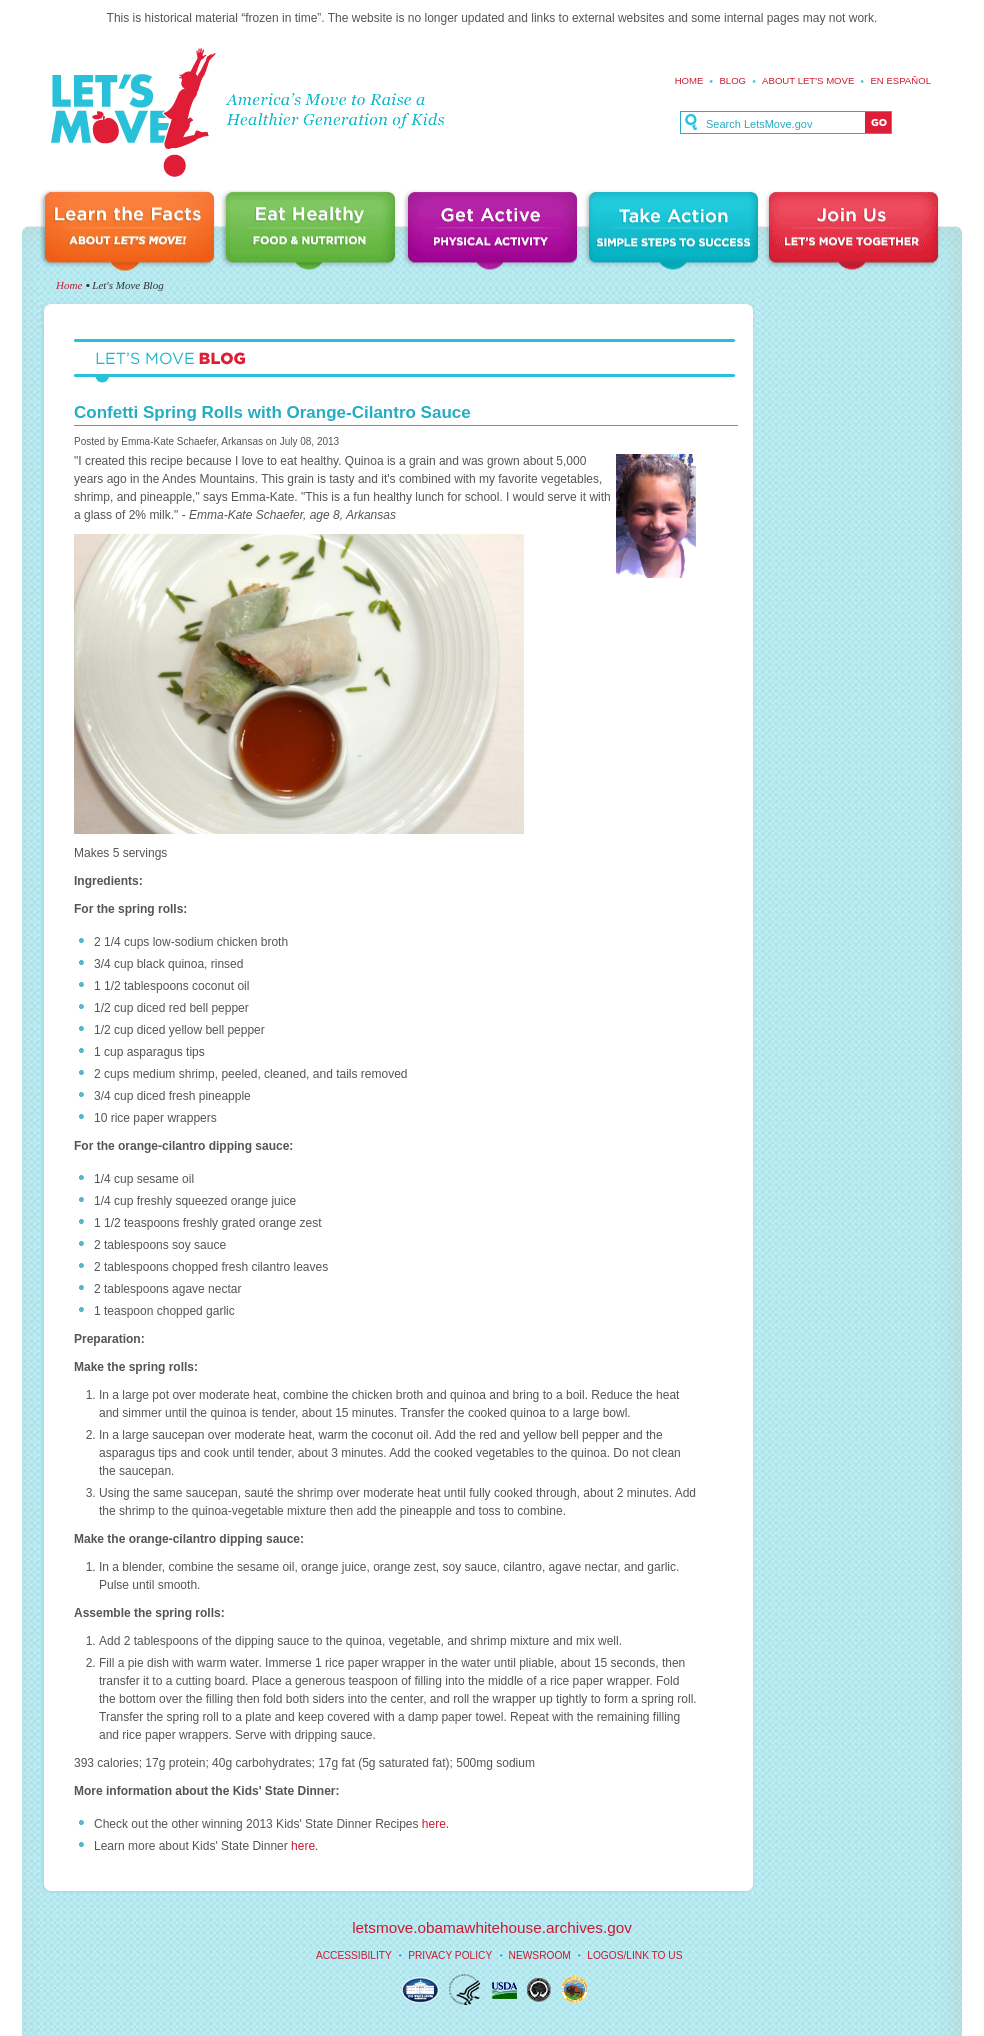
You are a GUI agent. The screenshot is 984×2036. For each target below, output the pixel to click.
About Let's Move (808, 80)
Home (689, 80)
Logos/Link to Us (634, 1955)
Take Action (676, 232)
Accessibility (354, 1955)
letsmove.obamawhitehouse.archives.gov (492, 1927)
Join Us (855, 232)
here (434, 1824)
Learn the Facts (132, 232)
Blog (732, 80)
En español (900, 80)
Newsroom (540, 1955)
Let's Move (132, 113)
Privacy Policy (450, 1955)
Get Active (495, 232)
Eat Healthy (314, 232)
